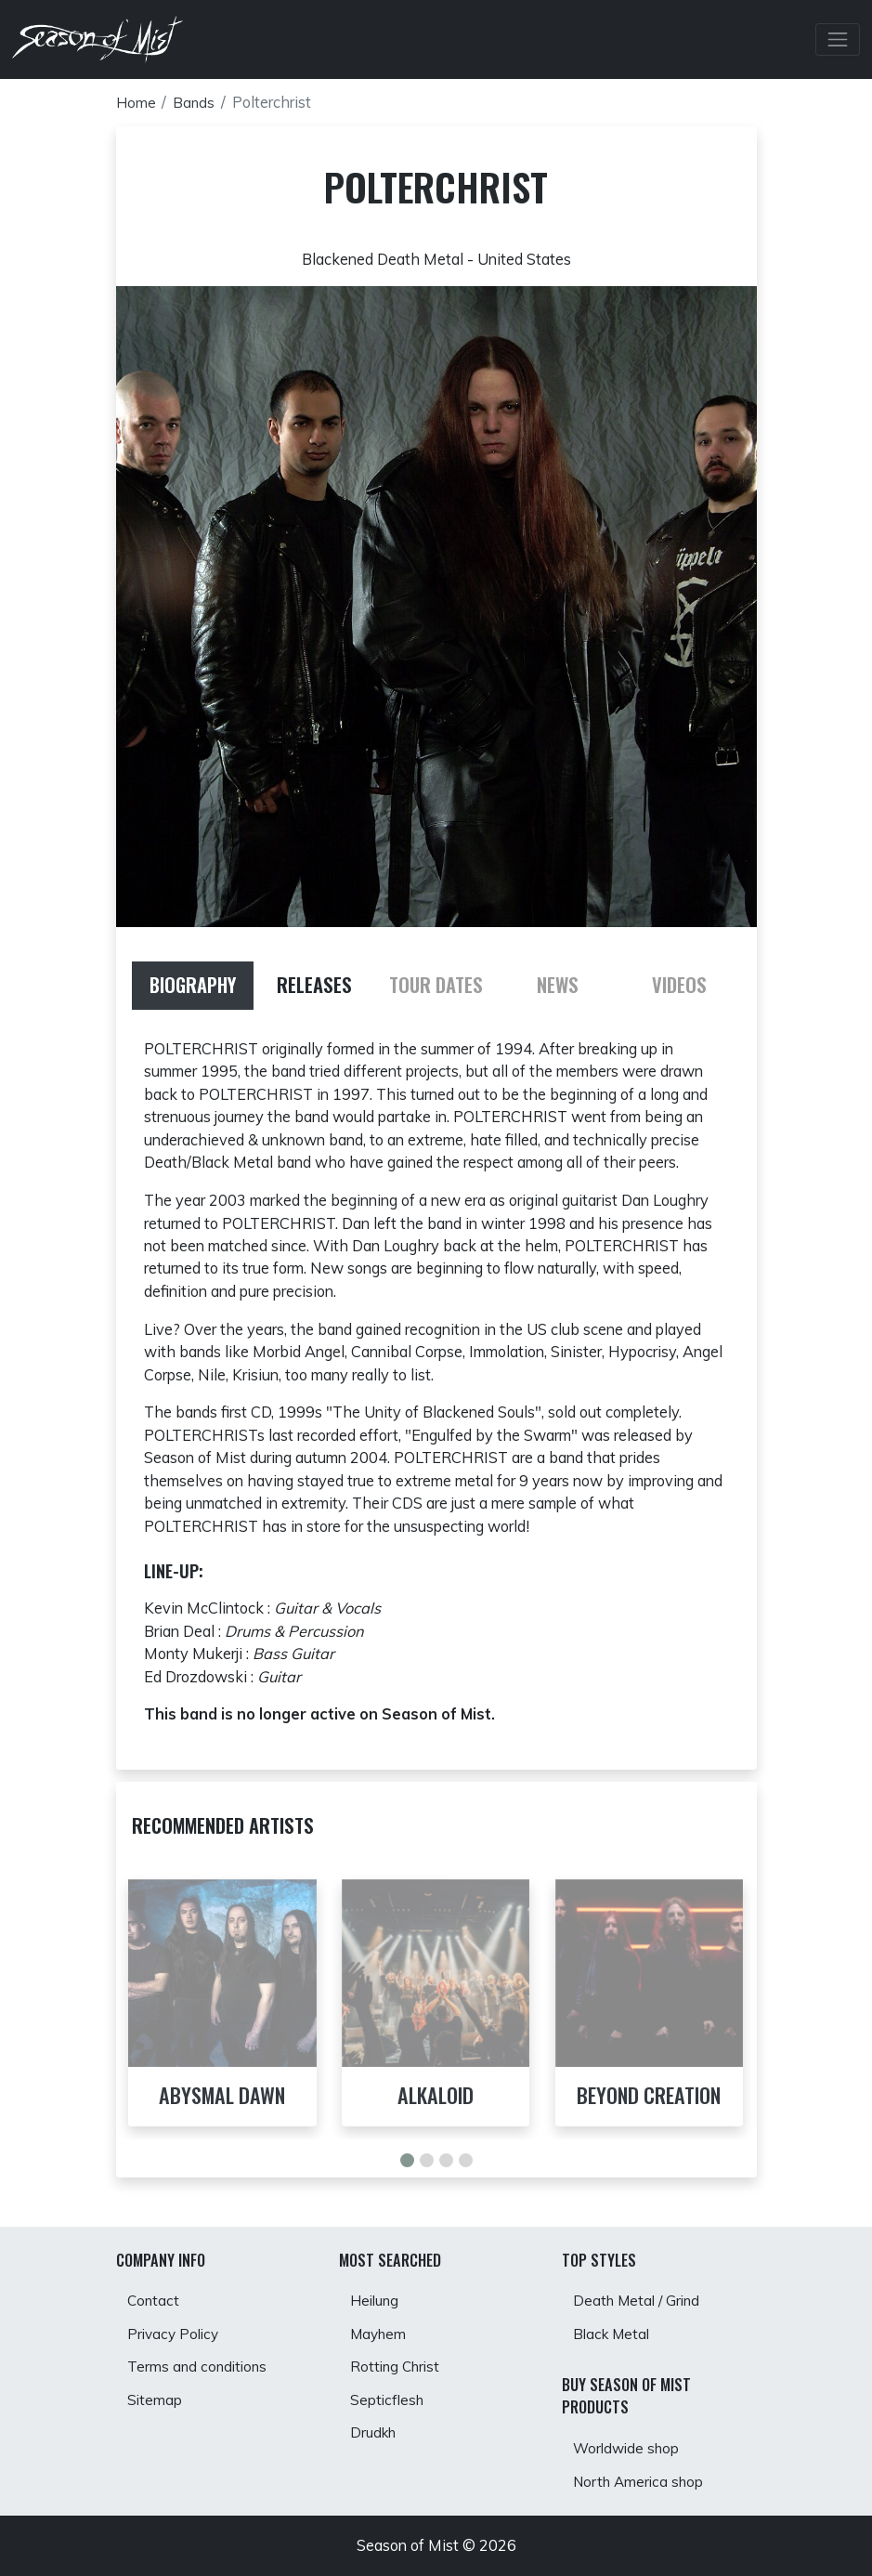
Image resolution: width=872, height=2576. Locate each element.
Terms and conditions (200, 2364)
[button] (407, 2161)
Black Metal (615, 2329)
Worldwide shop (629, 2446)
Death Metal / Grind (641, 2293)
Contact (155, 2293)
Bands (195, 102)
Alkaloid (435, 2096)
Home (136, 102)
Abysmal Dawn (222, 2096)
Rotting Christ (398, 2364)
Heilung (377, 2293)
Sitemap (156, 2399)
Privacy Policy (176, 2329)
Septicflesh (389, 2399)
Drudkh (376, 2435)
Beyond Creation (649, 2096)
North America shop (642, 2481)
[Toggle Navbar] (837, 40)
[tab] (193, 986)
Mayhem (381, 2329)
